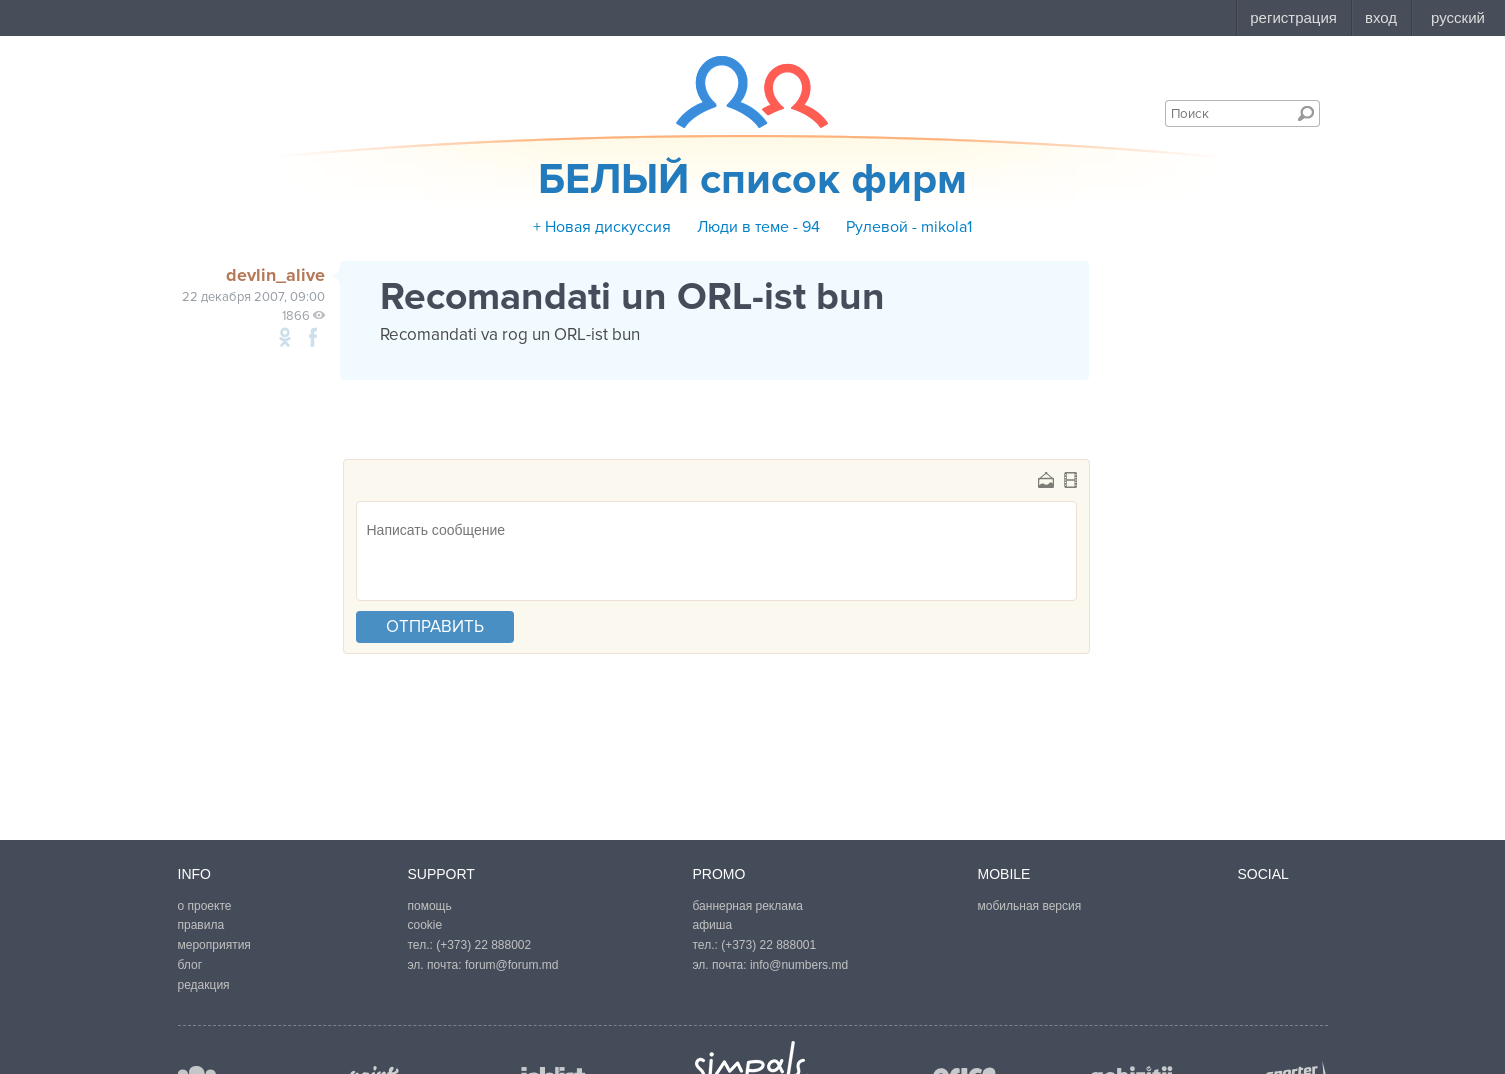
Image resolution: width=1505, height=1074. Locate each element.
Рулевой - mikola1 (909, 227)
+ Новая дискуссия (602, 227)
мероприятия (214, 945)
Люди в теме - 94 (758, 227)
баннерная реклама (748, 906)
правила (201, 925)
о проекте (205, 906)
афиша (713, 925)
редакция (204, 985)
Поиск (1306, 113)
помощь (430, 906)
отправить (435, 626)
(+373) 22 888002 (483, 945)
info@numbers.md (799, 965)
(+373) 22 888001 (768, 945)
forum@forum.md (512, 965)
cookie (425, 925)
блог (190, 965)
